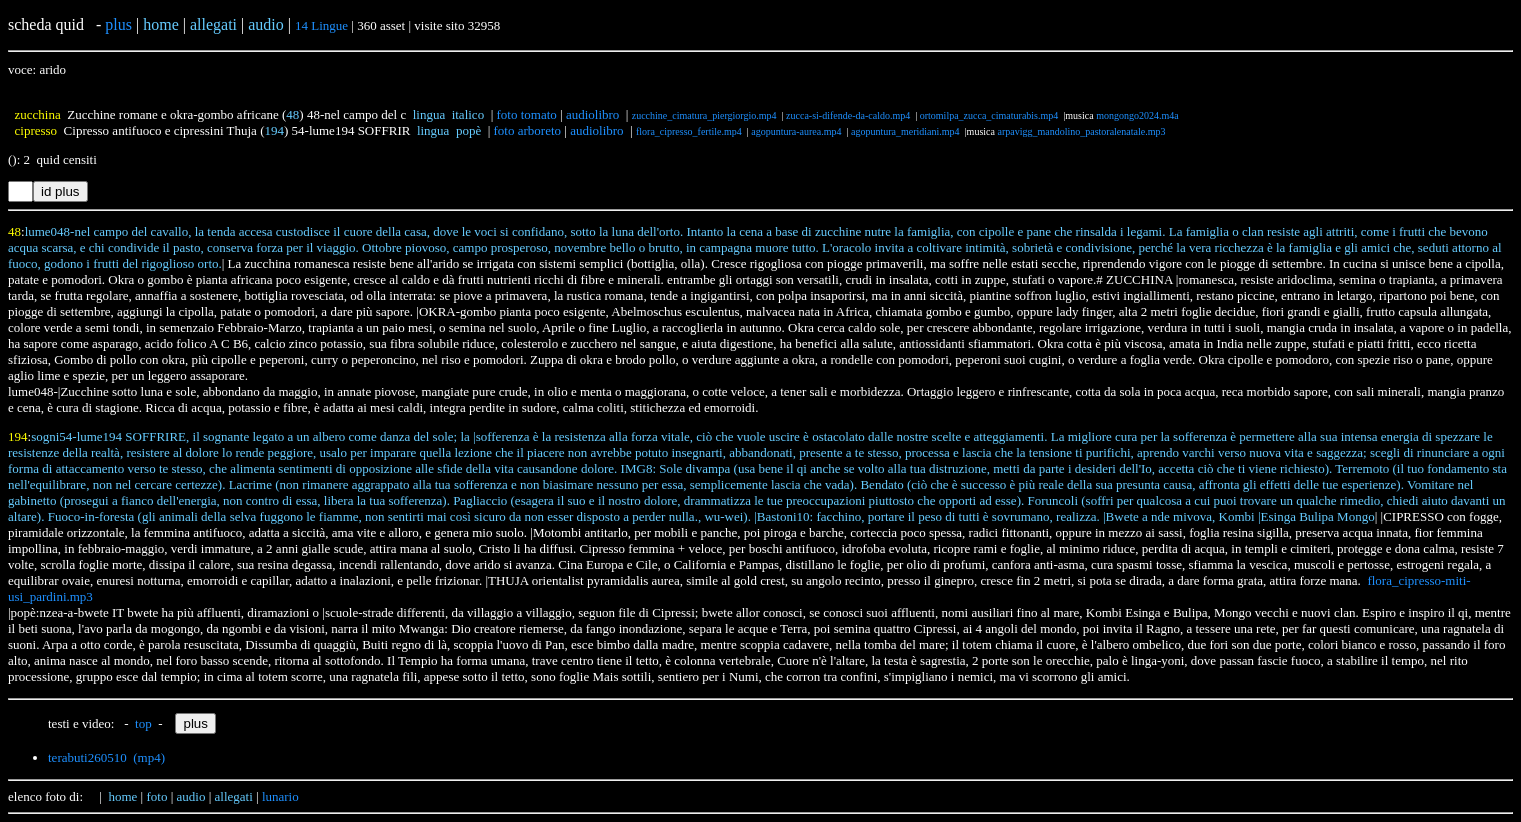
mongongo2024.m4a (1137, 115)
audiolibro (592, 114)
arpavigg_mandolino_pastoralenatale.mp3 (1081, 131)
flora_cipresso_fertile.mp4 (689, 131)
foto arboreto (528, 130)
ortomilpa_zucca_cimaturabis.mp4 (989, 115)
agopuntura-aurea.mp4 (796, 131)
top (143, 723)
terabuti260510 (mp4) (106, 757)
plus (118, 24)
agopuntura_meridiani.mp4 (905, 131)
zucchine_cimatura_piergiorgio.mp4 (704, 115)
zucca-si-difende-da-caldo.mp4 (848, 115)
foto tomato (527, 114)
